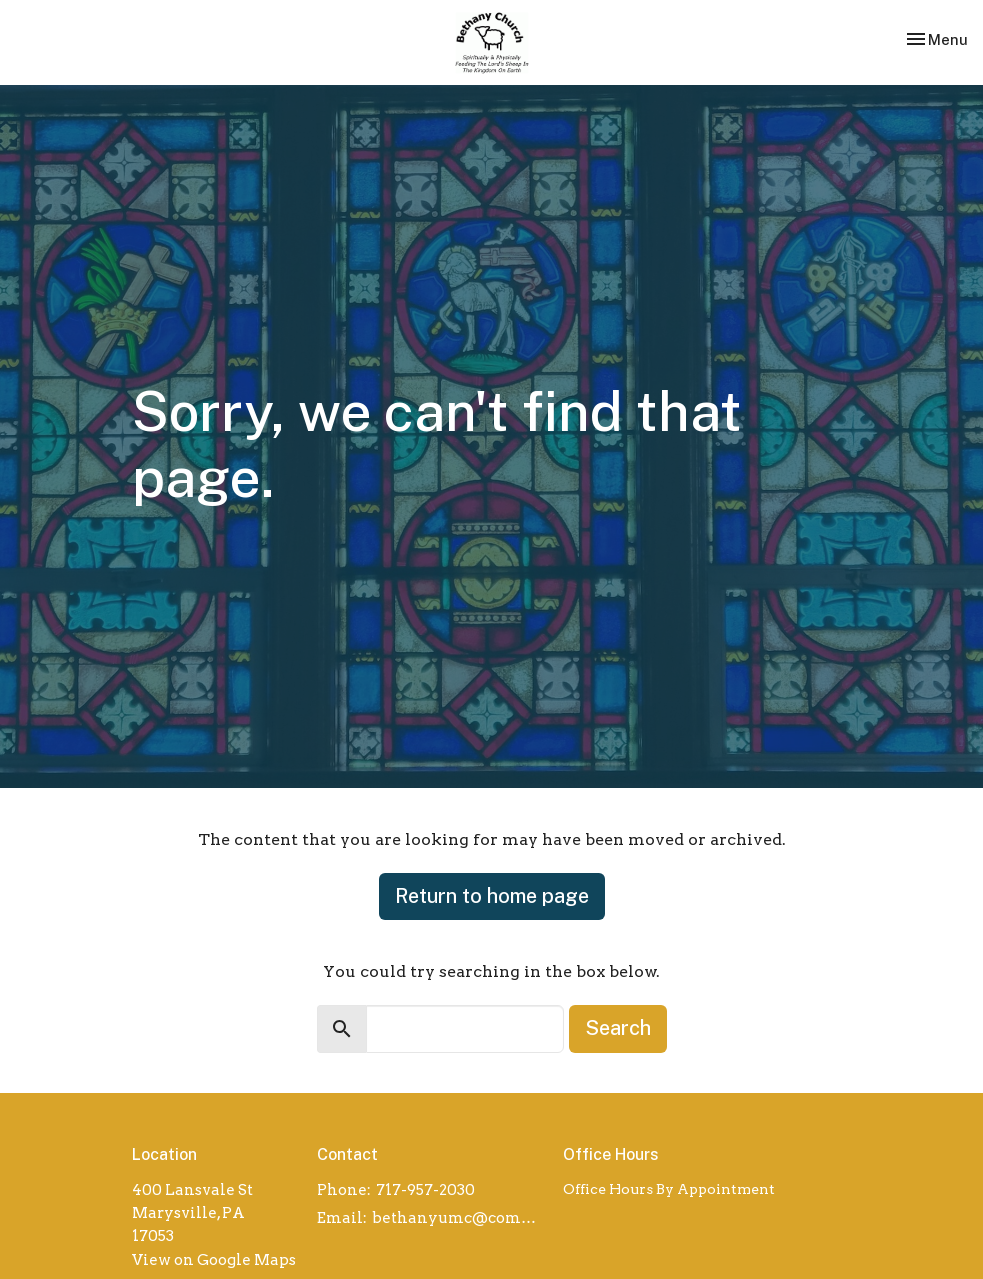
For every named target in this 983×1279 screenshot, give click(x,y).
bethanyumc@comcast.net (458, 1218)
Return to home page (492, 896)
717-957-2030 (425, 1190)
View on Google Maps (214, 1260)
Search (618, 1028)
